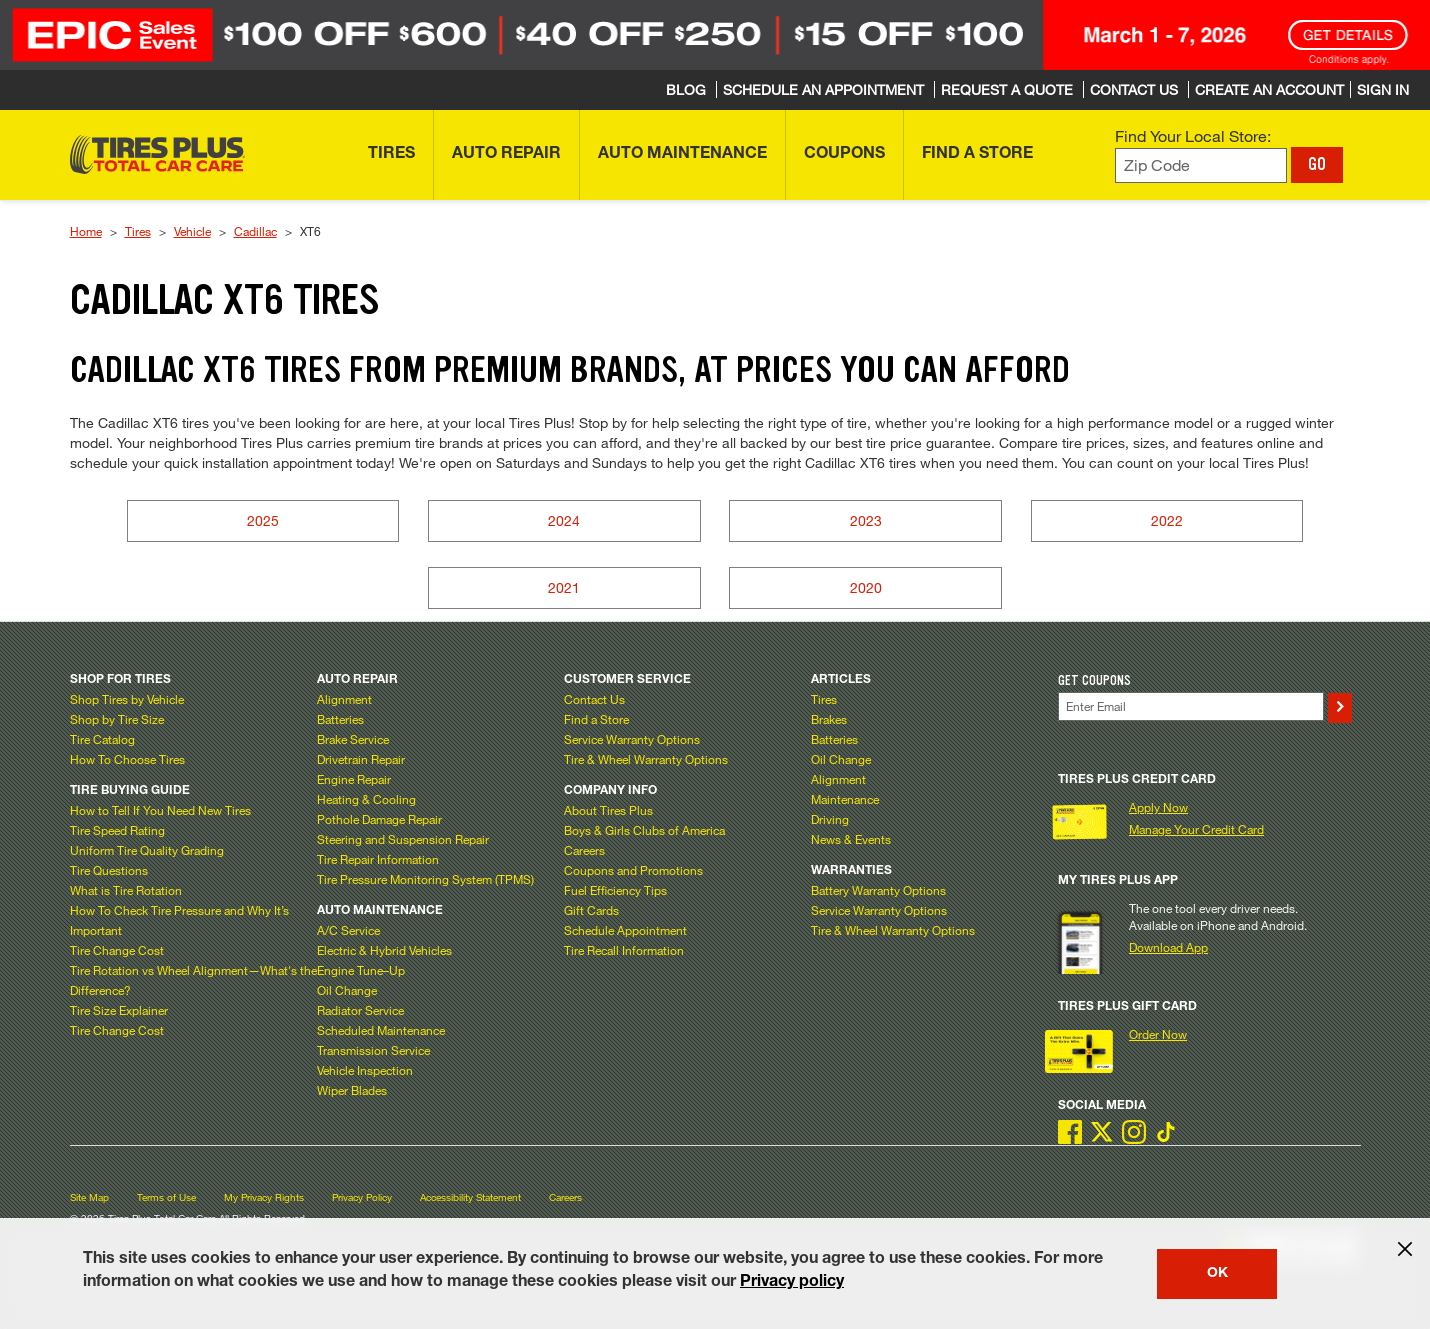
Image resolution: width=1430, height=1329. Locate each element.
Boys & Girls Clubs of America (644, 830)
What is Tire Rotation (126, 890)
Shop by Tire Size (117, 719)
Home (86, 231)
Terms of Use (166, 1197)
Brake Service (353, 739)
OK (1217, 1274)
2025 (263, 520)
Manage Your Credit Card (1196, 829)
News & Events (851, 839)
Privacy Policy (362, 1197)
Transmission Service (373, 1050)
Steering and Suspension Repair (403, 839)
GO (1317, 164)
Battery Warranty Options (878, 890)
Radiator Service (360, 1010)
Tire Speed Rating (117, 830)
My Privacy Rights (264, 1197)
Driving (830, 819)
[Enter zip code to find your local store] (1201, 165)
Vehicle (192, 231)
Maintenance (845, 799)
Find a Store (596, 719)
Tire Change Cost (117, 950)
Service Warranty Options (632, 739)
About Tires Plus (608, 810)
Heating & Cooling (366, 799)
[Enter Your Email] (1191, 706)
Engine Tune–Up (361, 970)
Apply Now (1158, 807)
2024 (564, 520)
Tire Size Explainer (119, 1010)
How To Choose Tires (127, 759)
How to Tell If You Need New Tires (160, 810)
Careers (584, 850)
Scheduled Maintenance (381, 1030)
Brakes (829, 719)
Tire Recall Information (624, 950)
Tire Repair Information (378, 859)
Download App (1168, 947)
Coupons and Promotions (633, 870)
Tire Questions (109, 870)
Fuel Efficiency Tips (615, 890)
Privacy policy (792, 1283)
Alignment (344, 699)
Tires (138, 231)
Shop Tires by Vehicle (127, 699)
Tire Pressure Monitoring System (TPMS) (425, 879)
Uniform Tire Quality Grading (147, 850)
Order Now (1158, 1034)
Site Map (89, 1197)
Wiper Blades (352, 1090)
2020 (866, 587)
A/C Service (348, 930)
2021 (564, 587)
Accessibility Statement (470, 1197)
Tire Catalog (102, 739)
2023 (866, 520)
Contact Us (594, 699)
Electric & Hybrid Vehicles (384, 950)
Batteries (340, 719)
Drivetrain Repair (361, 759)
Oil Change (347, 990)
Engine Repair (354, 779)
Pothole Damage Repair (379, 819)
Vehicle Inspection (365, 1070)
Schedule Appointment (625, 930)
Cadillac (255, 231)
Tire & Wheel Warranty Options (646, 759)
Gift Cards (591, 910)
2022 (1167, 520)
